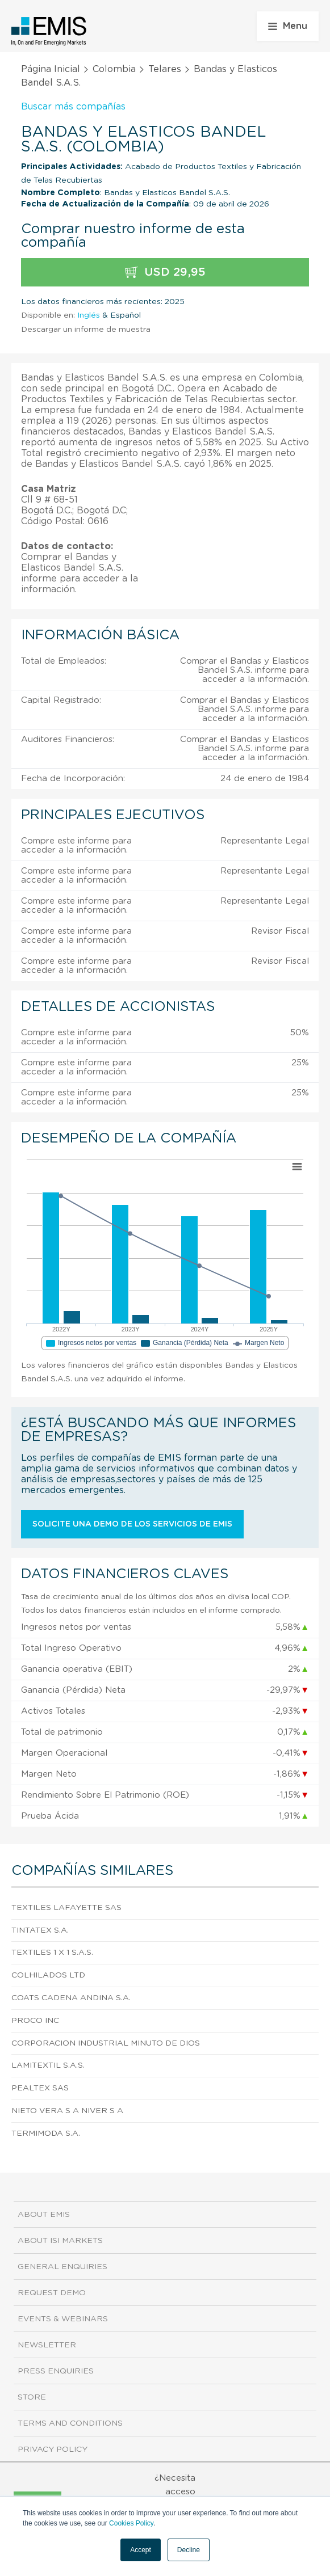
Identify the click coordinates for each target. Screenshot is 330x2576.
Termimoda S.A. (45, 2133)
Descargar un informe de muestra (86, 330)
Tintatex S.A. (40, 1930)
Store (32, 2397)
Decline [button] (188, 2550)
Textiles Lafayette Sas (66, 1908)
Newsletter (47, 2345)
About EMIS (44, 2215)
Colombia (114, 69)
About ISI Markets (60, 2241)
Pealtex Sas (40, 2088)
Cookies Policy (131, 2523)
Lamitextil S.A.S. (48, 2065)
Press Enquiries (56, 2371)
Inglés (88, 315)
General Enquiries (62, 2267)
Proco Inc (35, 2021)
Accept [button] (140, 2550)
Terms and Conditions (70, 2423)
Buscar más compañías (73, 106)
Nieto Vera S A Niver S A (67, 2111)
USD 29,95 (165, 273)
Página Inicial (50, 69)
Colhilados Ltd (48, 1975)
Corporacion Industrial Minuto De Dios (105, 2043)
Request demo (52, 2293)
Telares (164, 69)
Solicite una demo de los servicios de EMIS (132, 1524)
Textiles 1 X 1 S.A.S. (52, 1953)
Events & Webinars (63, 2319)
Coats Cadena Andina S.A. (71, 1998)
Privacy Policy (52, 2449)
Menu (287, 26)
